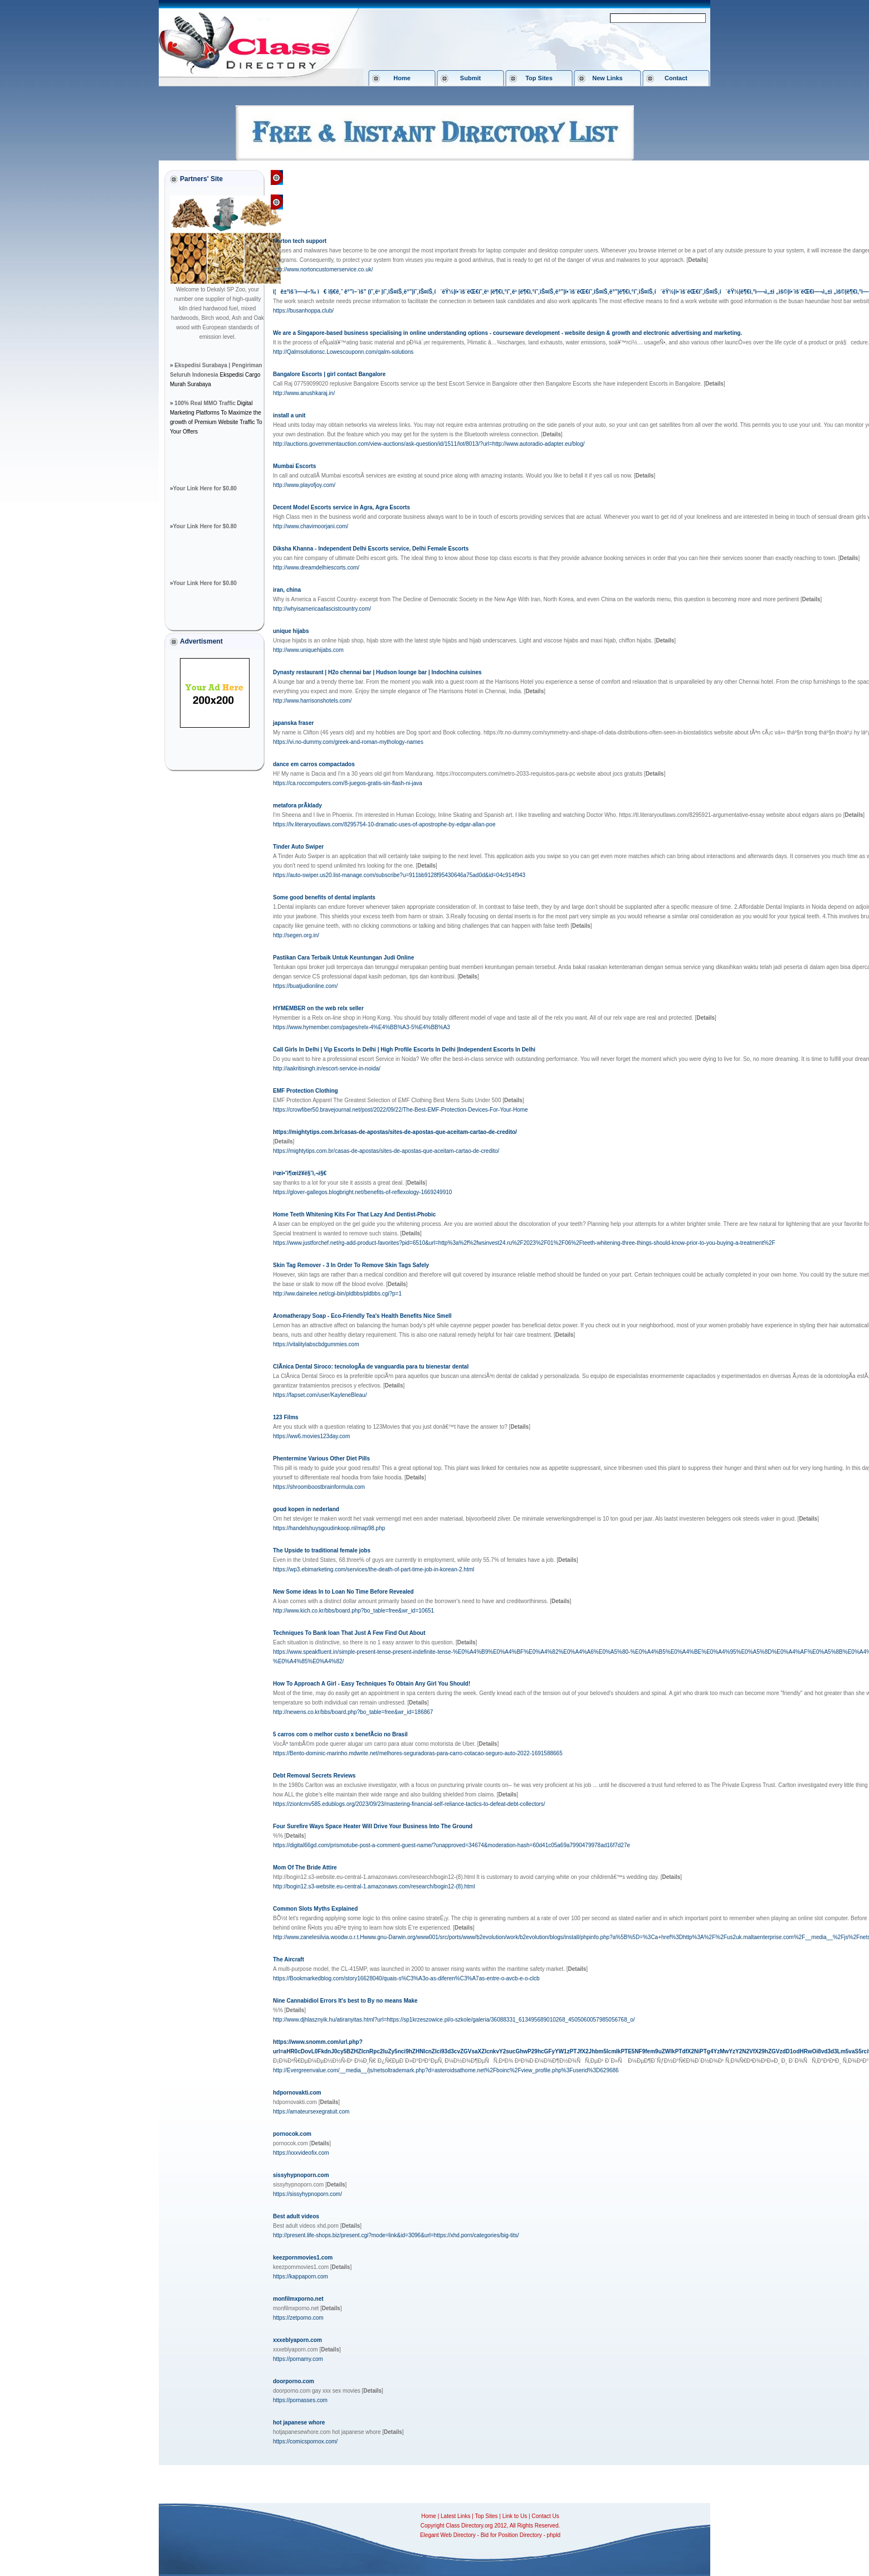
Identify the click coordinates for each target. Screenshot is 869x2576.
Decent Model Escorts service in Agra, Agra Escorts (341, 507)
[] (696, 260)
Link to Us (514, 2516)
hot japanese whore (299, 2422)
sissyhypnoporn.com (301, 2175)
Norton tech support (299, 241)
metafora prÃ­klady (297, 805)
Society (365, 177)
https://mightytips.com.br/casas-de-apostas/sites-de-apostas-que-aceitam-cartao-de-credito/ (395, 1132)
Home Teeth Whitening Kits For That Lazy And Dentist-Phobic (354, 1214)
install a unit (289, 415)
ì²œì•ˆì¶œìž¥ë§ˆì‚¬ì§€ (299, 1173)
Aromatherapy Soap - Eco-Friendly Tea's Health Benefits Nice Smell (362, 1316)
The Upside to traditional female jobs (321, 1550)
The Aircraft (288, 1959)
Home (402, 78)
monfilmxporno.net (298, 2299)
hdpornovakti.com (297, 2093)
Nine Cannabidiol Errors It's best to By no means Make (345, 2001)
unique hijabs (291, 631)
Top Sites (539, 78)
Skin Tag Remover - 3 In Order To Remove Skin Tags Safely (351, 1265)
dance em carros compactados (314, 764)
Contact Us (545, 2516)
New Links (607, 78)
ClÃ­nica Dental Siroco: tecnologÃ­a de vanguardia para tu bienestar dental (370, 1367)
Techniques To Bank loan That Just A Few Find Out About (349, 1633)
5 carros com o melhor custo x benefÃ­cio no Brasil (340, 1734)
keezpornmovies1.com (303, 2257)
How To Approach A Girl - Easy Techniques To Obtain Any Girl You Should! (371, 1684)
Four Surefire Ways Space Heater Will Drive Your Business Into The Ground (372, 1826)
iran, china (287, 590)
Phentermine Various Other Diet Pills (321, 1458)
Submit (470, 78)
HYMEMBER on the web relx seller (318, 1008)
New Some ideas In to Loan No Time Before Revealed (343, 1592)
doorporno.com (293, 2381)
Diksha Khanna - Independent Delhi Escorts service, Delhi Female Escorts (370, 549)
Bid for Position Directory (511, 2535)
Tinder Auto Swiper (298, 847)
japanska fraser (293, 723)
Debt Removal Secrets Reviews (314, 1775)
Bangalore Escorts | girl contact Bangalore (329, 374)
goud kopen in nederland (306, 1509)
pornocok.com (292, 2134)
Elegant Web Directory (448, 2535)
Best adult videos (296, 2216)
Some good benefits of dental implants (324, 897)
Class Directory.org (319, 177)
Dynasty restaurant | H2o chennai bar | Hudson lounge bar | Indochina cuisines (377, 672)
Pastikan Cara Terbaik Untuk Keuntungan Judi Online (343, 958)
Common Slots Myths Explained (315, 1909)
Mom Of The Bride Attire (305, 1867)
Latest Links (455, 2516)
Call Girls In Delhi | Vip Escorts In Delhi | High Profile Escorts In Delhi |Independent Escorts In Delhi (404, 1049)
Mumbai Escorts (294, 466)
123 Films (286, 1417)
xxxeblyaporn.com (297, 2340)
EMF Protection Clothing (305, 1091)
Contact (676, 78)
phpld (553, 2535)
